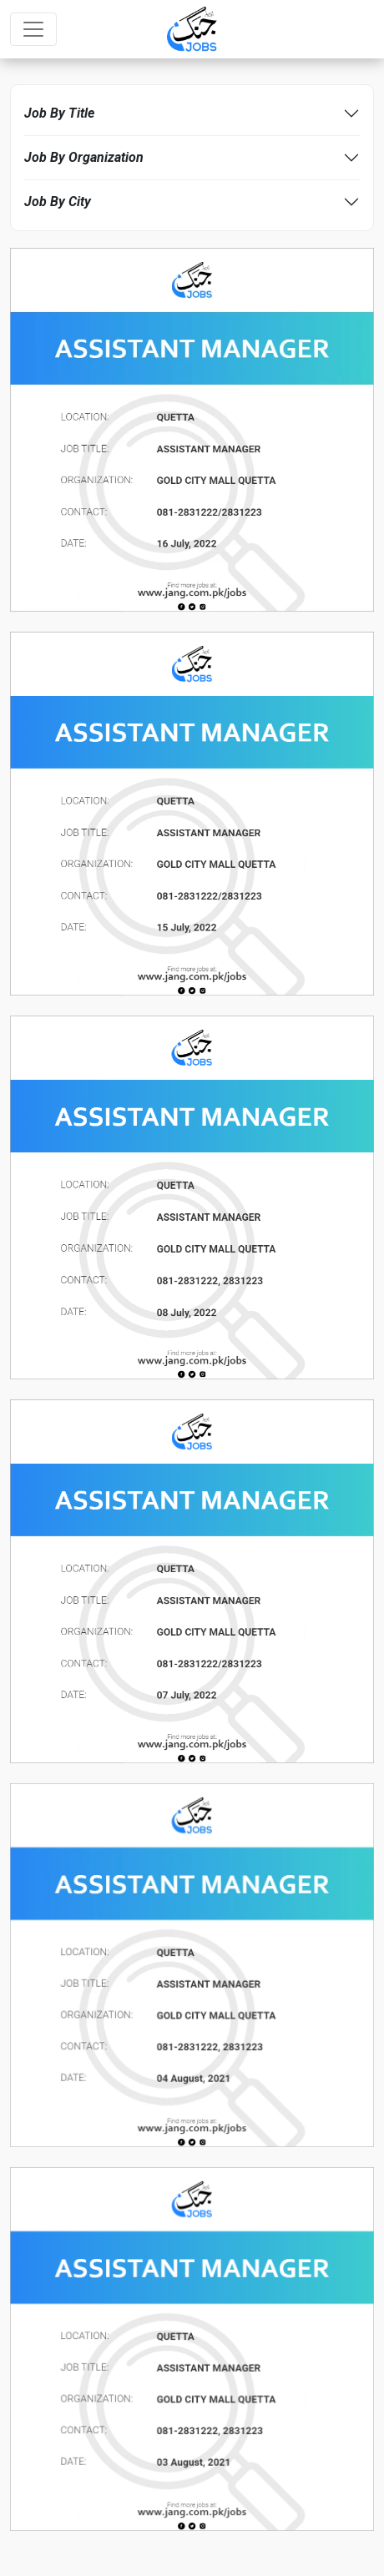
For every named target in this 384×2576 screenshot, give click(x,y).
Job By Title (59, 113)
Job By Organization (84, 157)
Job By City (57, 201)
